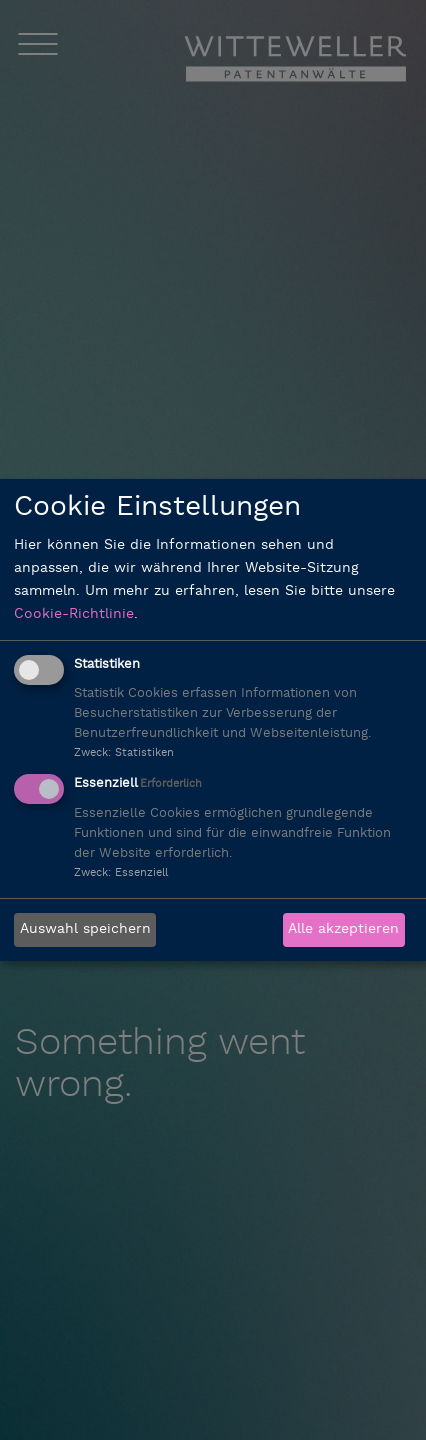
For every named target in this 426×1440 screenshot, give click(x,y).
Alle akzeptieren (343, 929)
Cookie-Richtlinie (74, 614)
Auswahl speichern (85, 929)
